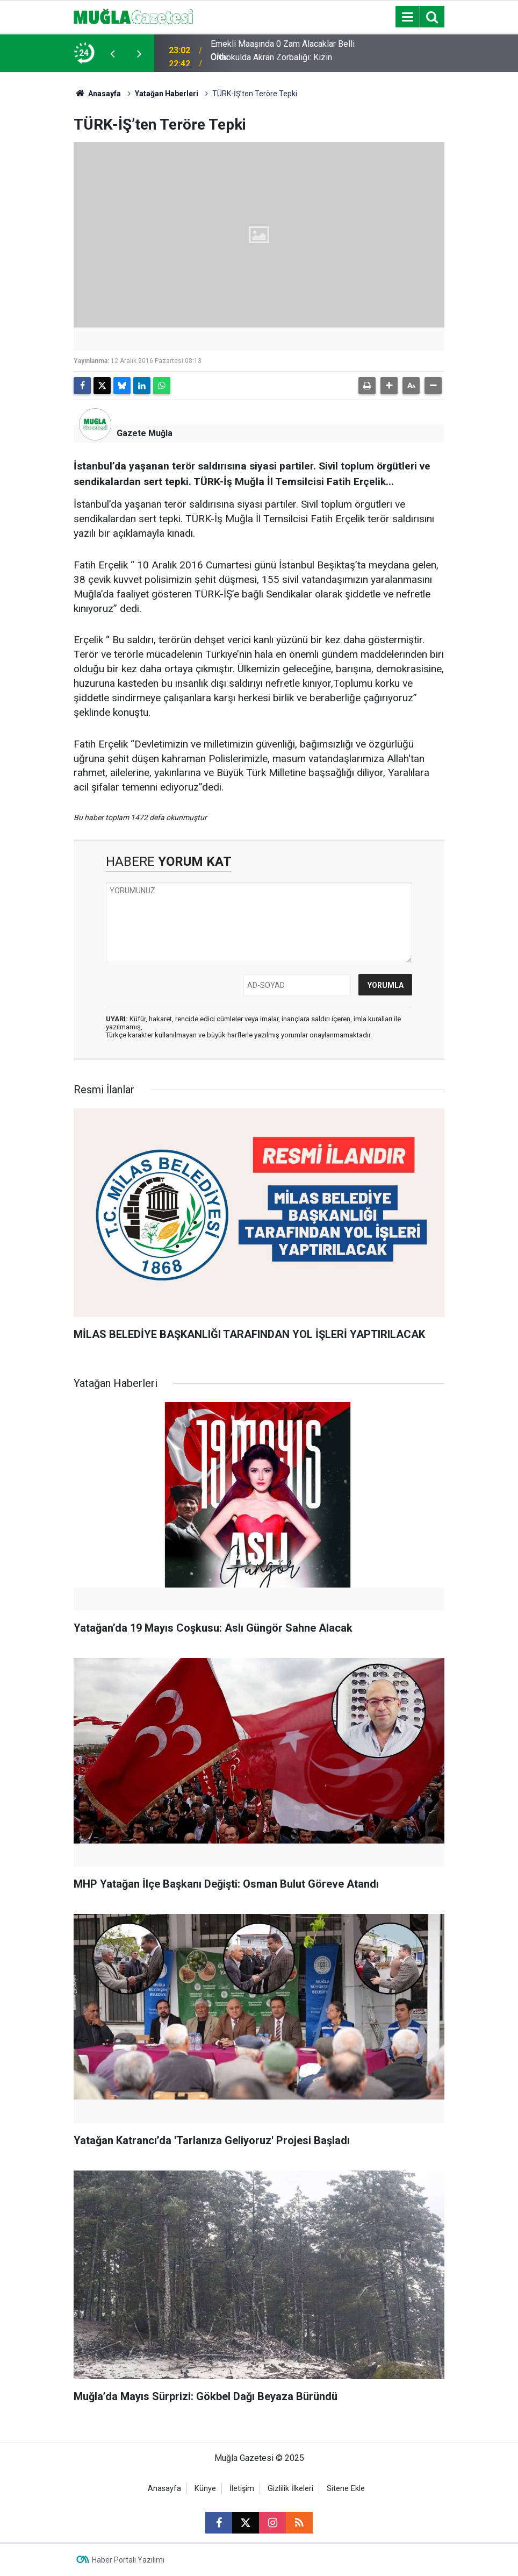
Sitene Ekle (346, 2488)
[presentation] (112, 53)
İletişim (241, 2488)
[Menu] (407, 17)
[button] (389, 385)
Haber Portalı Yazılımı (128, 2560)
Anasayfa (97, 93)
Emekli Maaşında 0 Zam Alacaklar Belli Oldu (283, 53)
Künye (205, 2488)
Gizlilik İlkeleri (290, 2488)
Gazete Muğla (144, 433)
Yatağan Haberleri (166, 93)
